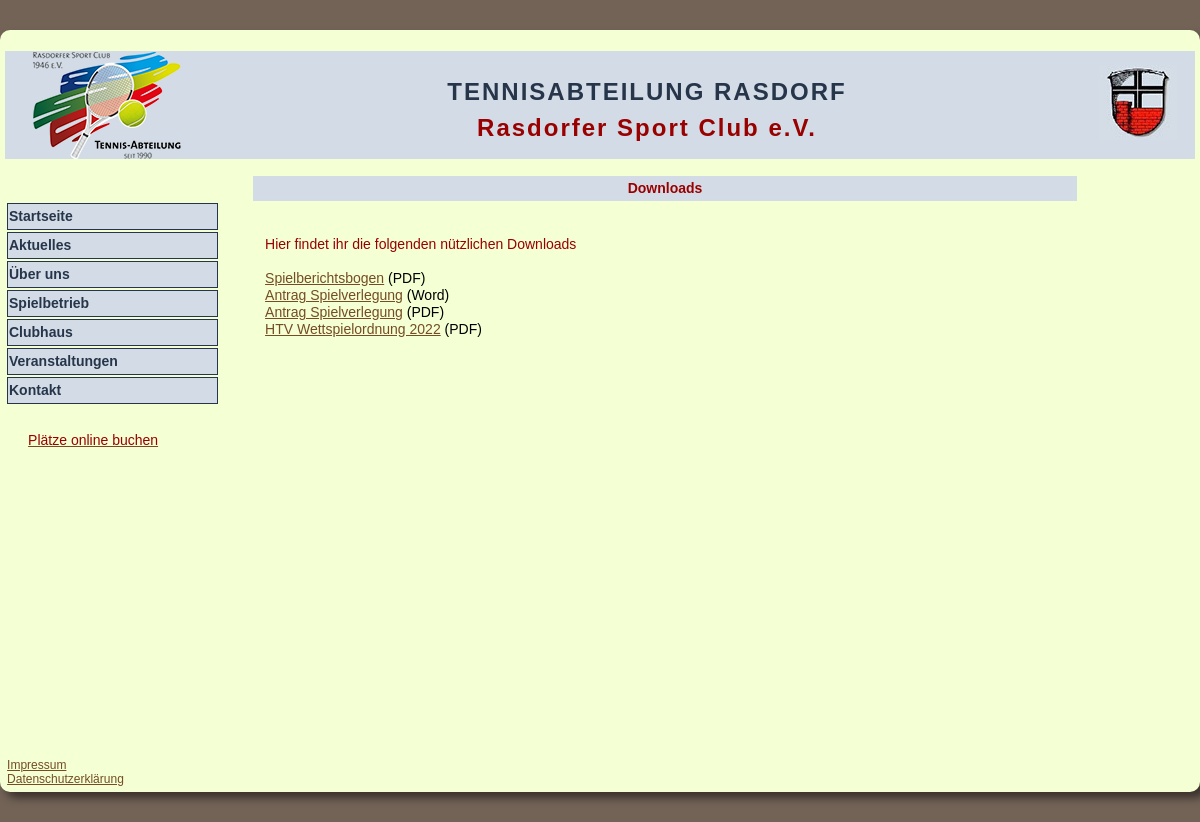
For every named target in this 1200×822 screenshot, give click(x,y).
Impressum (36, 765)
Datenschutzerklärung (65, 779)
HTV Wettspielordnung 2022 (353, 329)
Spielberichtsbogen (324, 278)
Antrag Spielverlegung (334, 295)
